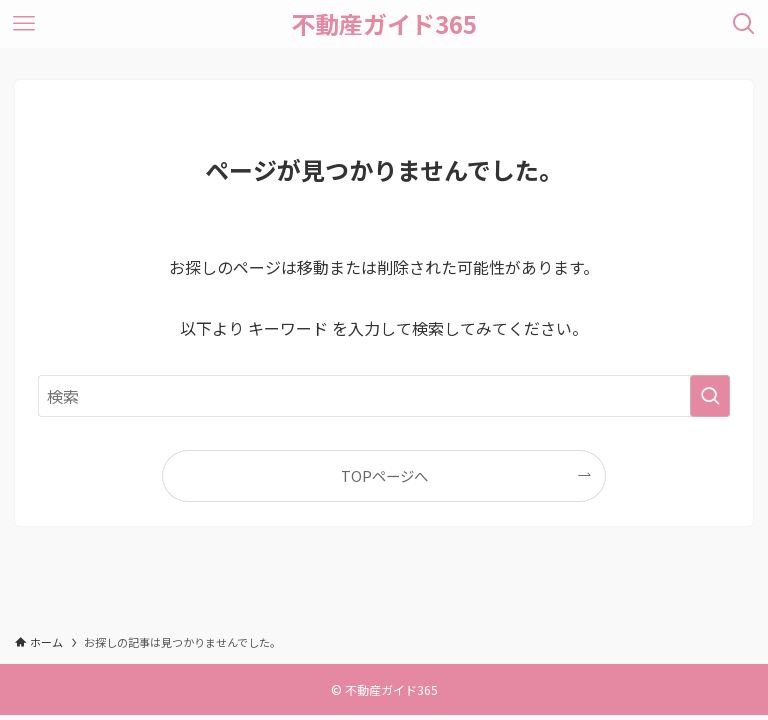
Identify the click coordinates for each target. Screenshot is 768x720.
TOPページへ (384, 475)
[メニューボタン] (24, 24)
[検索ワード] (383, 396)
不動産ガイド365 (384, 24)
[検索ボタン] (744, 24)
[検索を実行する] (710, 396)
